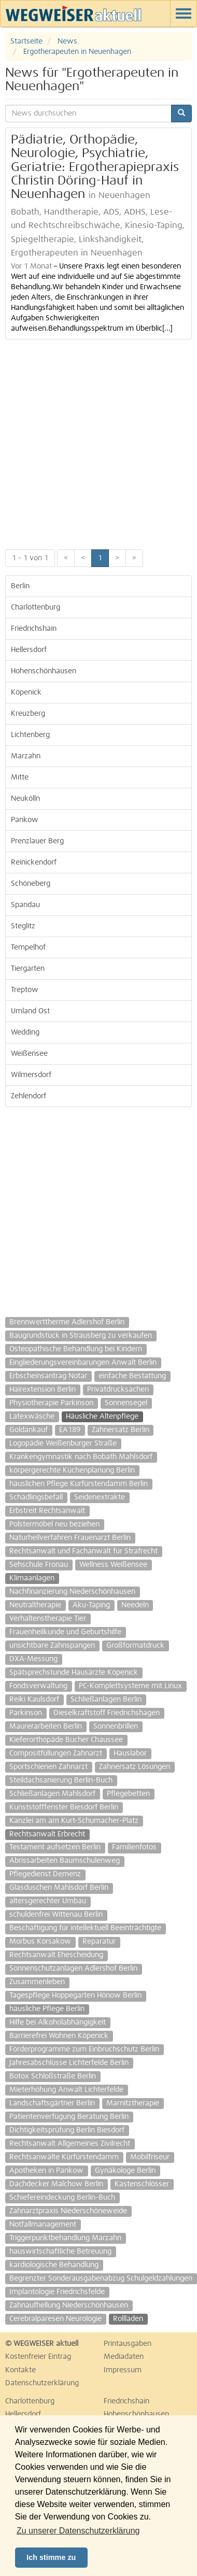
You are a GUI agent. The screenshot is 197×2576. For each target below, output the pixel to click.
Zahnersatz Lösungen (134, 1767)
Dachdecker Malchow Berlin (56, 2184)
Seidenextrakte (99, 1497)
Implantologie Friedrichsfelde (57, 2292)
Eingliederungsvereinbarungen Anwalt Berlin (83, 1362)
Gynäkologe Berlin (125, 2170)
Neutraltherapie (35, 1605)
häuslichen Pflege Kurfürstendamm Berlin (78, 1484)
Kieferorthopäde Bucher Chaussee (66, 1740)
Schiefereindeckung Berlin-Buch (62, 2197)
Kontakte (20, 2370)
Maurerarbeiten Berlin (45, 1726)
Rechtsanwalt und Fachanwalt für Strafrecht (83, 1551)
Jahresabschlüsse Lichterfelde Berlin (69, 2063)
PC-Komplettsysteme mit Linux (130, 1686)
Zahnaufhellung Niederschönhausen (68, 2305)
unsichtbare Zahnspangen (52, 1645)
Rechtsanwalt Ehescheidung (56, 1955)
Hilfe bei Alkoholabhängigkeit (57, 2022)
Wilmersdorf (31, 1075)
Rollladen (128, 2319)
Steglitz (23, 926)
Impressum (123, 2370)
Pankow (24, 820)
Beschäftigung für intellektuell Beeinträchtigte (85, 1928)
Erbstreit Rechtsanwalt (47, 1511)
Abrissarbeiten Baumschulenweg (64, 1860)
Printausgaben (127, 2343)
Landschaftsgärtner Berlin (52, 2103)
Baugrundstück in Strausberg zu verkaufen (80, 1335)
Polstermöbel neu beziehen (54, 1524)
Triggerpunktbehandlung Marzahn (65, 2238)
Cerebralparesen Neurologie (55, 2319)
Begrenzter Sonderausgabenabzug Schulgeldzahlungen (100, 2278)
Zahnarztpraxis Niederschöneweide (68, 2211)
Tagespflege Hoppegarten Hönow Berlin (75, 1995)
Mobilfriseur (150, 2157)
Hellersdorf (29, 650)
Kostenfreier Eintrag (38, 2356)
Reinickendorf (34, 862)
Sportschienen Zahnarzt (48, 1767)
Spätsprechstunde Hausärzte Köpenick (73, 1672)
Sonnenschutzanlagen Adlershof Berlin (73, 1968)
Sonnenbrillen (115, 1726)
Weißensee (29, 1053)
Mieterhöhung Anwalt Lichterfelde (66, 2089)
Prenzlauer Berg (37, 841)
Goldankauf (28, 1430)
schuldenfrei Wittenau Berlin (56, 1914)
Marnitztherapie (132, 2103)
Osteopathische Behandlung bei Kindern (75, 1349)
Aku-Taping (91, 1605)
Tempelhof (28, 947)
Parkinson (25, 1713)
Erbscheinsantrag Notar (48, 1376)
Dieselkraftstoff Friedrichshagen (106, 1713)
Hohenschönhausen (43, 671)
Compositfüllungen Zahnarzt (55, 1753)
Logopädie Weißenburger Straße (63, 1443)
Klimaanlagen (31, 1578)
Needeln (135, 1605)
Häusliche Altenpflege (102, 1416)
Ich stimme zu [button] (51, 2557)
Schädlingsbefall (36, 1497)
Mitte (20, 777)
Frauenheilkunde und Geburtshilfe (65, 1632)
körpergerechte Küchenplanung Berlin (72, 1470)
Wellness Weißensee (113, 1564)
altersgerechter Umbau (47, 1901)
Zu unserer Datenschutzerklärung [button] (78, 2530)
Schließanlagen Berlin (106, 1699)
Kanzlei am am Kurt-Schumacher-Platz (73, 1820)
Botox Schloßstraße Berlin (52, 2076)
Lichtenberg (30, 735)
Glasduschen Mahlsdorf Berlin (58, 1887)
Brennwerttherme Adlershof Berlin (66, 1322)
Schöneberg (30, 883)
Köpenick (26, 692)
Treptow (24, 990)
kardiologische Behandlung (53, 2265)
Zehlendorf (28, 1096)
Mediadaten (124, 2356)
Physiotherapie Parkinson (51, 1403)
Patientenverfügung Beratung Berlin (69, 2116)
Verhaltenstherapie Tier (47, 1618)
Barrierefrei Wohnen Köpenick (58, 2036)
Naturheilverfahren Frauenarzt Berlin (70, 1537)
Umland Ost (30, 1011)
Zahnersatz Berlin (120, 1430)
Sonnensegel (126, 1403)
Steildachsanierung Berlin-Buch (60, 1780)
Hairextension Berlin (42, 1389)
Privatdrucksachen (118, 1389)
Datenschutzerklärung (42, 2383)
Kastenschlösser (142, 2184)
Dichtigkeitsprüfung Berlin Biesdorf (66, 2130)
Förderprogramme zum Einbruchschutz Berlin (84, 2049)
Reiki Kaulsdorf (34, 1699)
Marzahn (25, 756)
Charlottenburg (35, 607)
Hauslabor (130, 1753)
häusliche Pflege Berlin (47, 2009)
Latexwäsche (31, 1416)
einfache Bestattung (132, 1376)
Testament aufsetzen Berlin (55, 1847)
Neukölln (25, 798)
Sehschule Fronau (38, 1564)
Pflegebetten (128, 1793)
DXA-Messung (33, 1659)
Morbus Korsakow (40, 1941)
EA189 (69, 1430)
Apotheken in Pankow (46, 2170)
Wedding (25, 1032)
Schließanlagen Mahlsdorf (52, 1793)
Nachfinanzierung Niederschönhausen (72, 1591)
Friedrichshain (34, 628)
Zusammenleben (37, 1982)
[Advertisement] (97, 442)
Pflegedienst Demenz (45, 1874)
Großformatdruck (135, 1645)
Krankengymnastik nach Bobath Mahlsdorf (80, 1457)
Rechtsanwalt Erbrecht (47, 1834)
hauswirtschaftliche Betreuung (60, 2251)
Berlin (20, 586)
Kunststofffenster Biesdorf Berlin (63, 1807)
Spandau (25, 905)
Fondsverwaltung (38, 1686)
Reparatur (99, 1941)
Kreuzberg (28, 713)
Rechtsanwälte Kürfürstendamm (64, 2157)
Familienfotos (134, 1847)
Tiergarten (28, 968)
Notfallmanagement (42, 2224)
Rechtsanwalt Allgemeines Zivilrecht (69, 2143)
